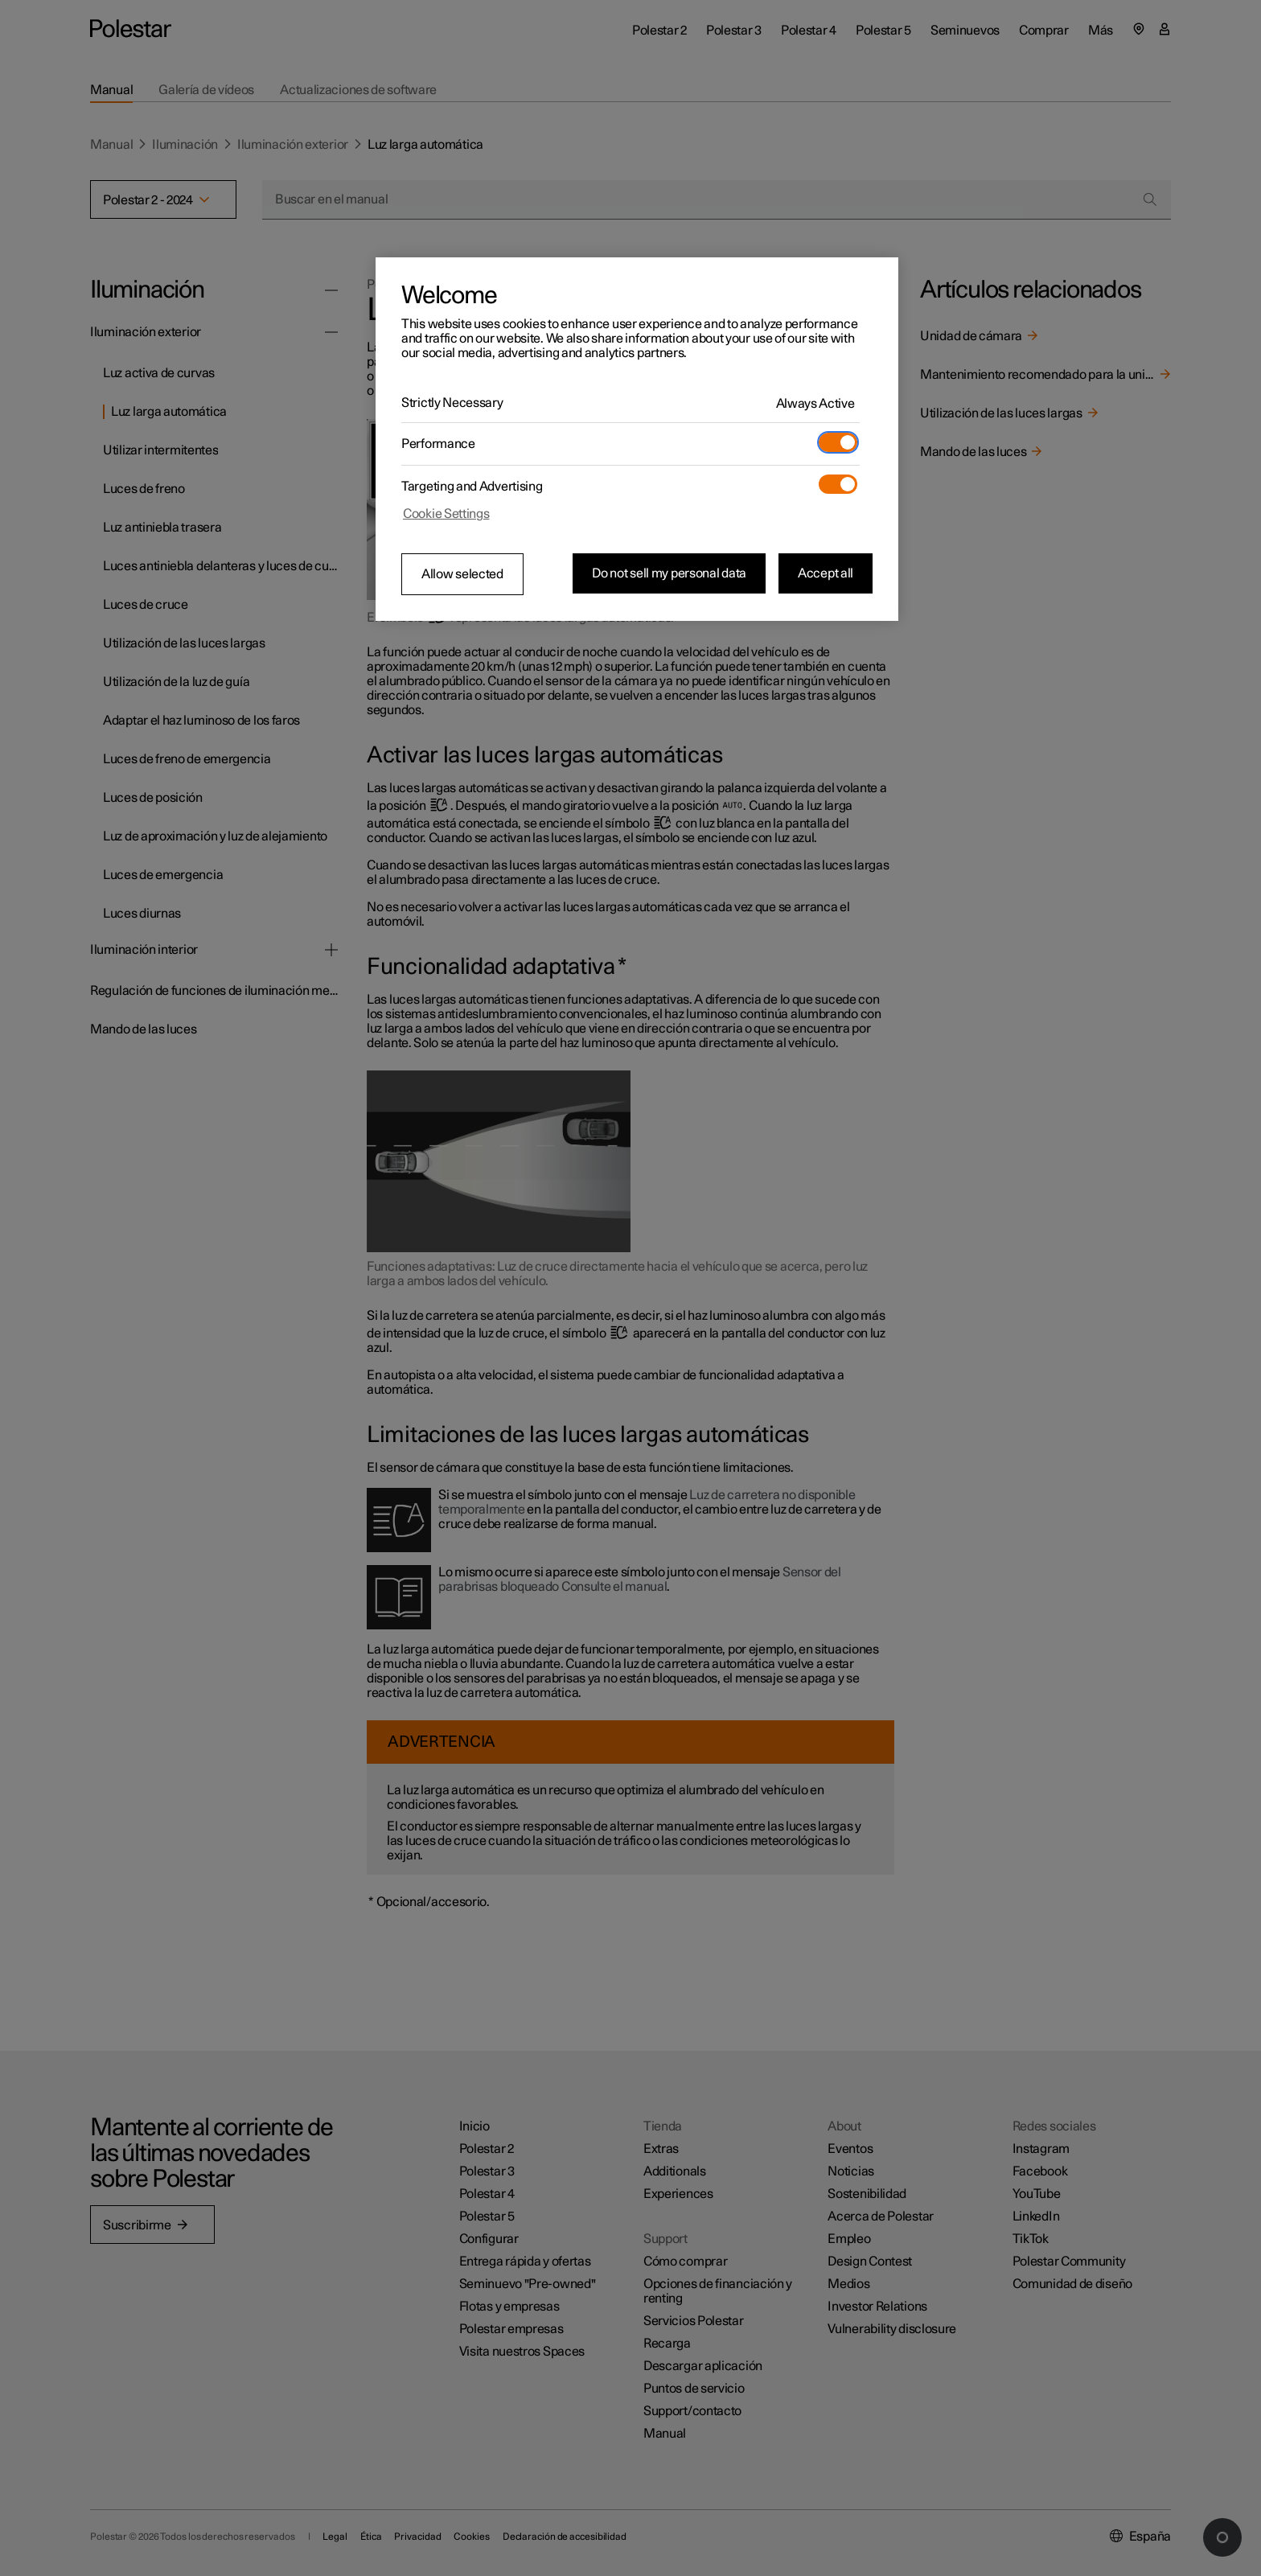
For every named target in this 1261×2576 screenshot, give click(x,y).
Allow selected (462, 574)
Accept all (825, 573)
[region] (637, 439)
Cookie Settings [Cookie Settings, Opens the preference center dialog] (446, 513)
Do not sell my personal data (669, 573)
